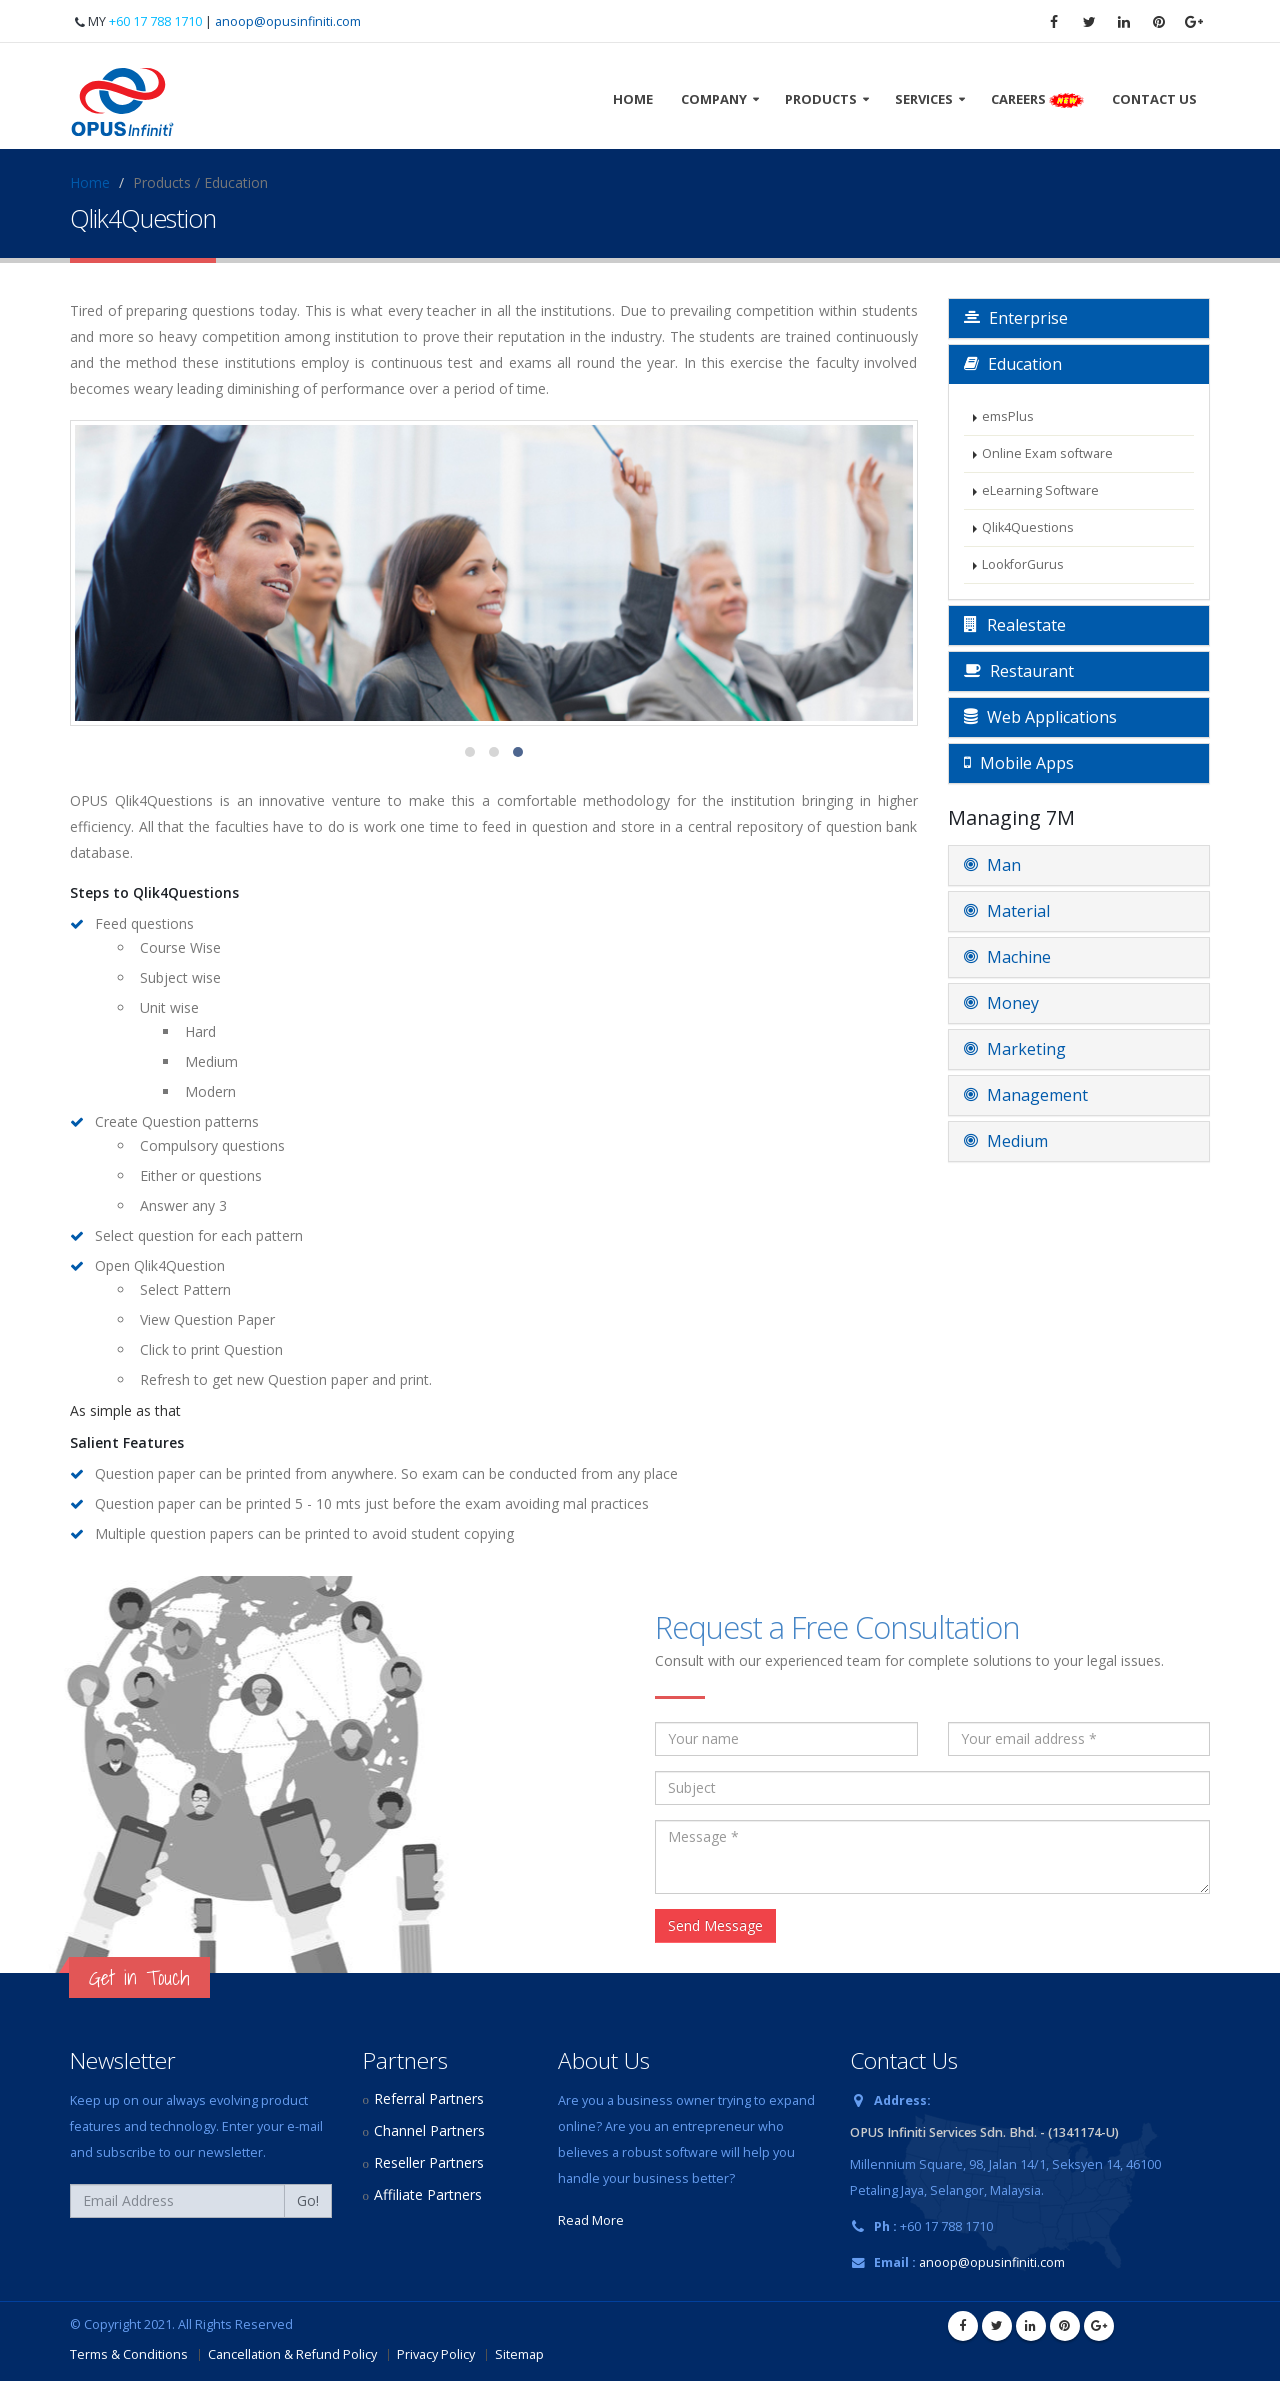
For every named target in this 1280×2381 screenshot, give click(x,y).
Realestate (1015, 625)
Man (992, 865)
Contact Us (1154, 99)
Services (924, 99)
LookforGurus (1023, 564)
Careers (1037, 99)
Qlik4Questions (1028, 527)
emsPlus (1008, 416)
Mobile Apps (1019, 763)
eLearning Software (1040, 490)
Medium (1006, 1141)
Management (1026, 1095)
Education (1013, 364)
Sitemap (519, 2354)
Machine (1007, 957)
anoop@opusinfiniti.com (288, 21)
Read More (591, 2220)
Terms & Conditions (129, 2354)
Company (714, 99)
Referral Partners (429, 2098)
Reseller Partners (429, 2162)
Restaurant (1019, 671)
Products (821, 99)
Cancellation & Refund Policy (292, 2354)
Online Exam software (1047, 453)
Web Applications (1040, 717)
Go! (308, 2200)
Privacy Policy (436, 2354)
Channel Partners (429, 2130)
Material (1007, 911)
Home (633, 99)
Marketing (1015, 1049)
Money (1001, 1003)
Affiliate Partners (428, 2194)
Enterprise (1016, 318)
